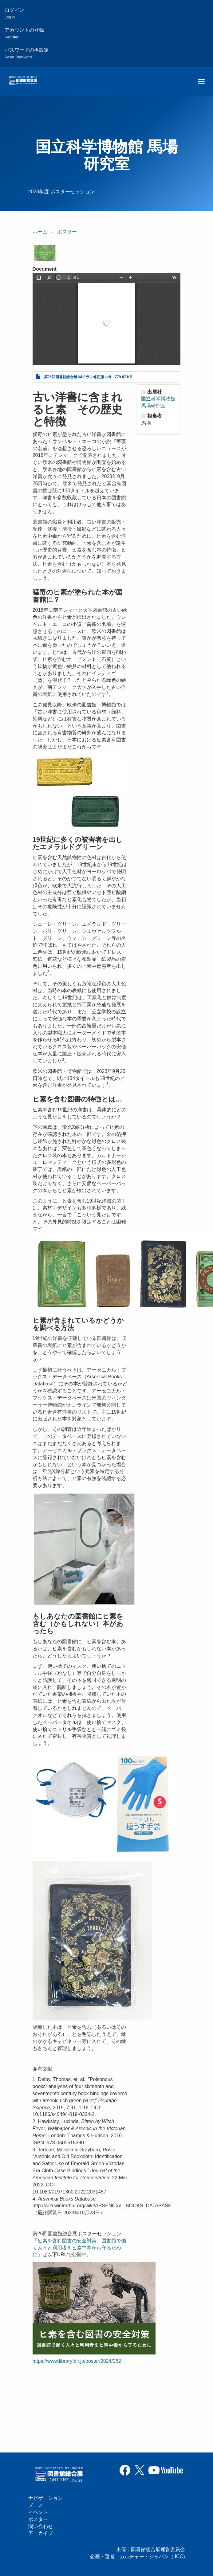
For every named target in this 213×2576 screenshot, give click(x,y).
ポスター (67, 231)
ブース (35, 2505)
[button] (45, 253)
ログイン (14, 13)
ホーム (40, 231)
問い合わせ (40, 2526)
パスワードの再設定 (27, 53)
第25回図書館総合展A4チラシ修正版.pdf (77, 377)
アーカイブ (40, 2533)
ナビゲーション (45, 2498)
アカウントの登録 (24, 33)
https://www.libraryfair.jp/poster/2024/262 (77, 2361)
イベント (38, 2512)
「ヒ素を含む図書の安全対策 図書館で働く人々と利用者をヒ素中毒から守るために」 (79, 2247)
